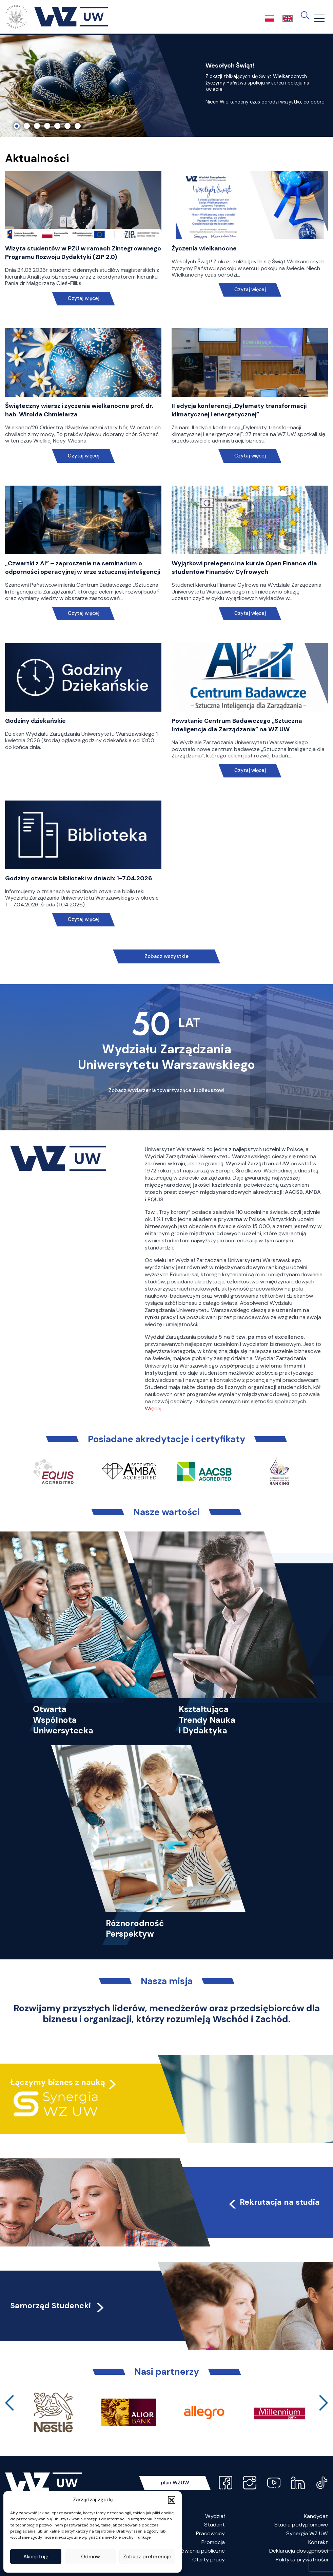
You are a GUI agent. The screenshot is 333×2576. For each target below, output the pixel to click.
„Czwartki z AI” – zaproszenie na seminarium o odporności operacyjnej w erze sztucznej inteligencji (82, 567)
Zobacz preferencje (147, 2556)
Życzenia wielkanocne (204, 248)
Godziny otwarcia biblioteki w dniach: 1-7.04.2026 (78, 878)
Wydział (215, 2516)
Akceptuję (35, 2556)
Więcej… (154, 1408)
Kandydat (316, 2516)
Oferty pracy (208, 2559)
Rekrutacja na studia (273, 2202)
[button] (171, 2499)
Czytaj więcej (83, 298)
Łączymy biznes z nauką (57, 2082)
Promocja (213, 2542)
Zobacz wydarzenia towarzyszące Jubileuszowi (166, 1090)
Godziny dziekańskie (35, 721)
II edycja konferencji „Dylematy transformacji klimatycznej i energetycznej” (239, 410)
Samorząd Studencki (57, 2305)
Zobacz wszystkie (166, 956)
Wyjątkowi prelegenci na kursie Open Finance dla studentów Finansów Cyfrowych (244, 567)
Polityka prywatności (302, 2559)
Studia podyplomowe (301, 2524)
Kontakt (318, 2542)
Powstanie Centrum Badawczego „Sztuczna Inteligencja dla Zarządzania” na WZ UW (237, 725)
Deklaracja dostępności (298, 2550)
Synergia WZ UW (307, 2533)
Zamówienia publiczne (198, 2550)
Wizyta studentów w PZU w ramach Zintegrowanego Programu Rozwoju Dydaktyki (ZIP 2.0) (83, 252)
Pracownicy (210, 2533)
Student (214, 2524)
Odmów (90, 2556)
